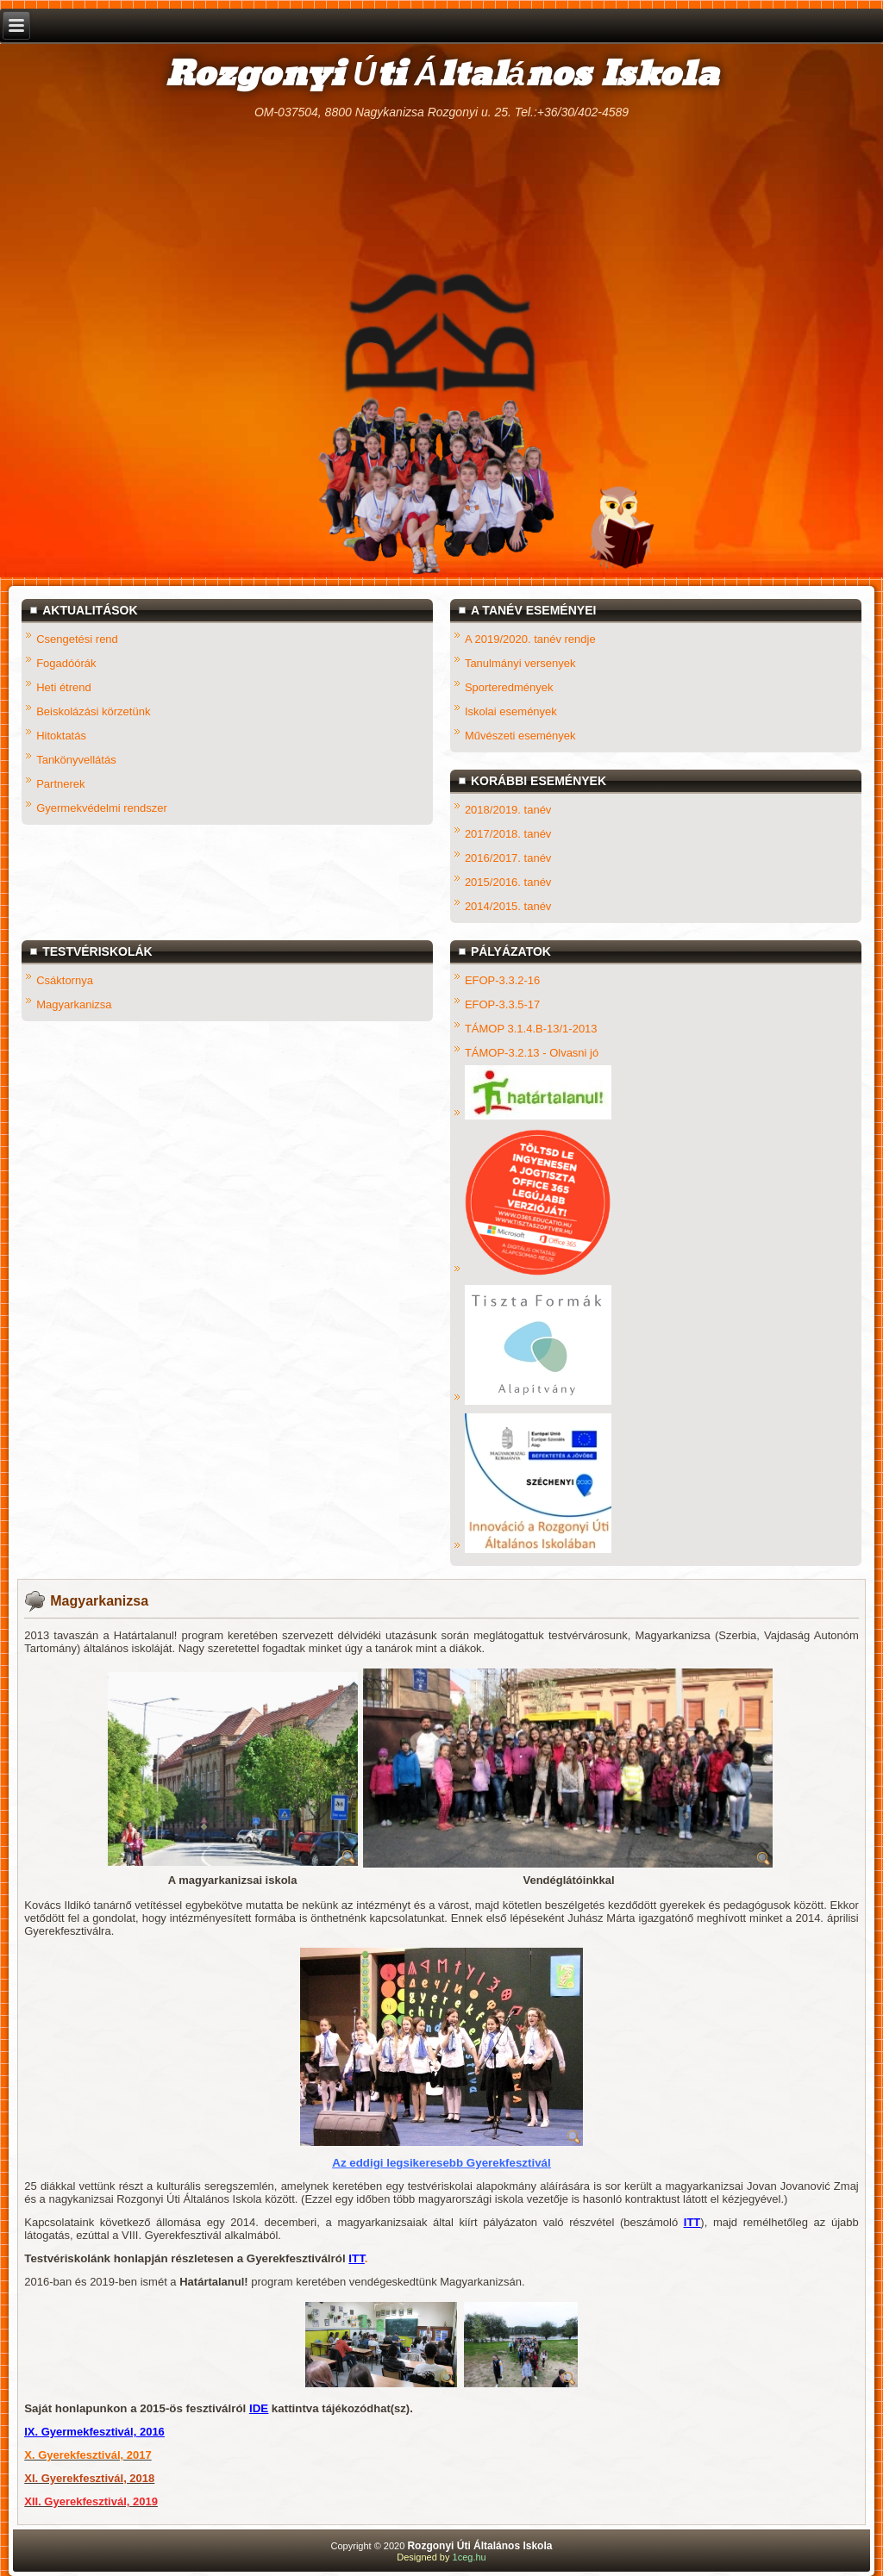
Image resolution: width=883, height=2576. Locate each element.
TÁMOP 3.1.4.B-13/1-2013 (531, 1028)
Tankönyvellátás (76, 759)
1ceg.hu (469, 2557)
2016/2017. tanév (508, 857)
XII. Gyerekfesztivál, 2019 (91, 2501)
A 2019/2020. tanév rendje (530, 639)
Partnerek (60, 783)
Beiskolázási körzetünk (93, 711)
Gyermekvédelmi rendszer (101, 807)
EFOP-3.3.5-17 (502, 1004)
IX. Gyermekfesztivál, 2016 (94, 2431)
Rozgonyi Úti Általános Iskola (441, 75)
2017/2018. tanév (508, 833)
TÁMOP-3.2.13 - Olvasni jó (531, 1052)
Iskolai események (511, 711)
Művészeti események (520, 735)
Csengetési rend (77, 639)
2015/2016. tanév (508, 882)
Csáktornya (64, 980)
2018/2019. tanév (508, 809)
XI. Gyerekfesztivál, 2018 (89, 2478)
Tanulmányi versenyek (520, 663)
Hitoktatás (61, 735)
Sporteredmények (509, 687)
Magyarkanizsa (73, 1004)
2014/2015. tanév (508, 906)
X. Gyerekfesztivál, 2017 (87, 2454)
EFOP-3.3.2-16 (502, 980)
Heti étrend (63, 687)
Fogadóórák (66, 663)
